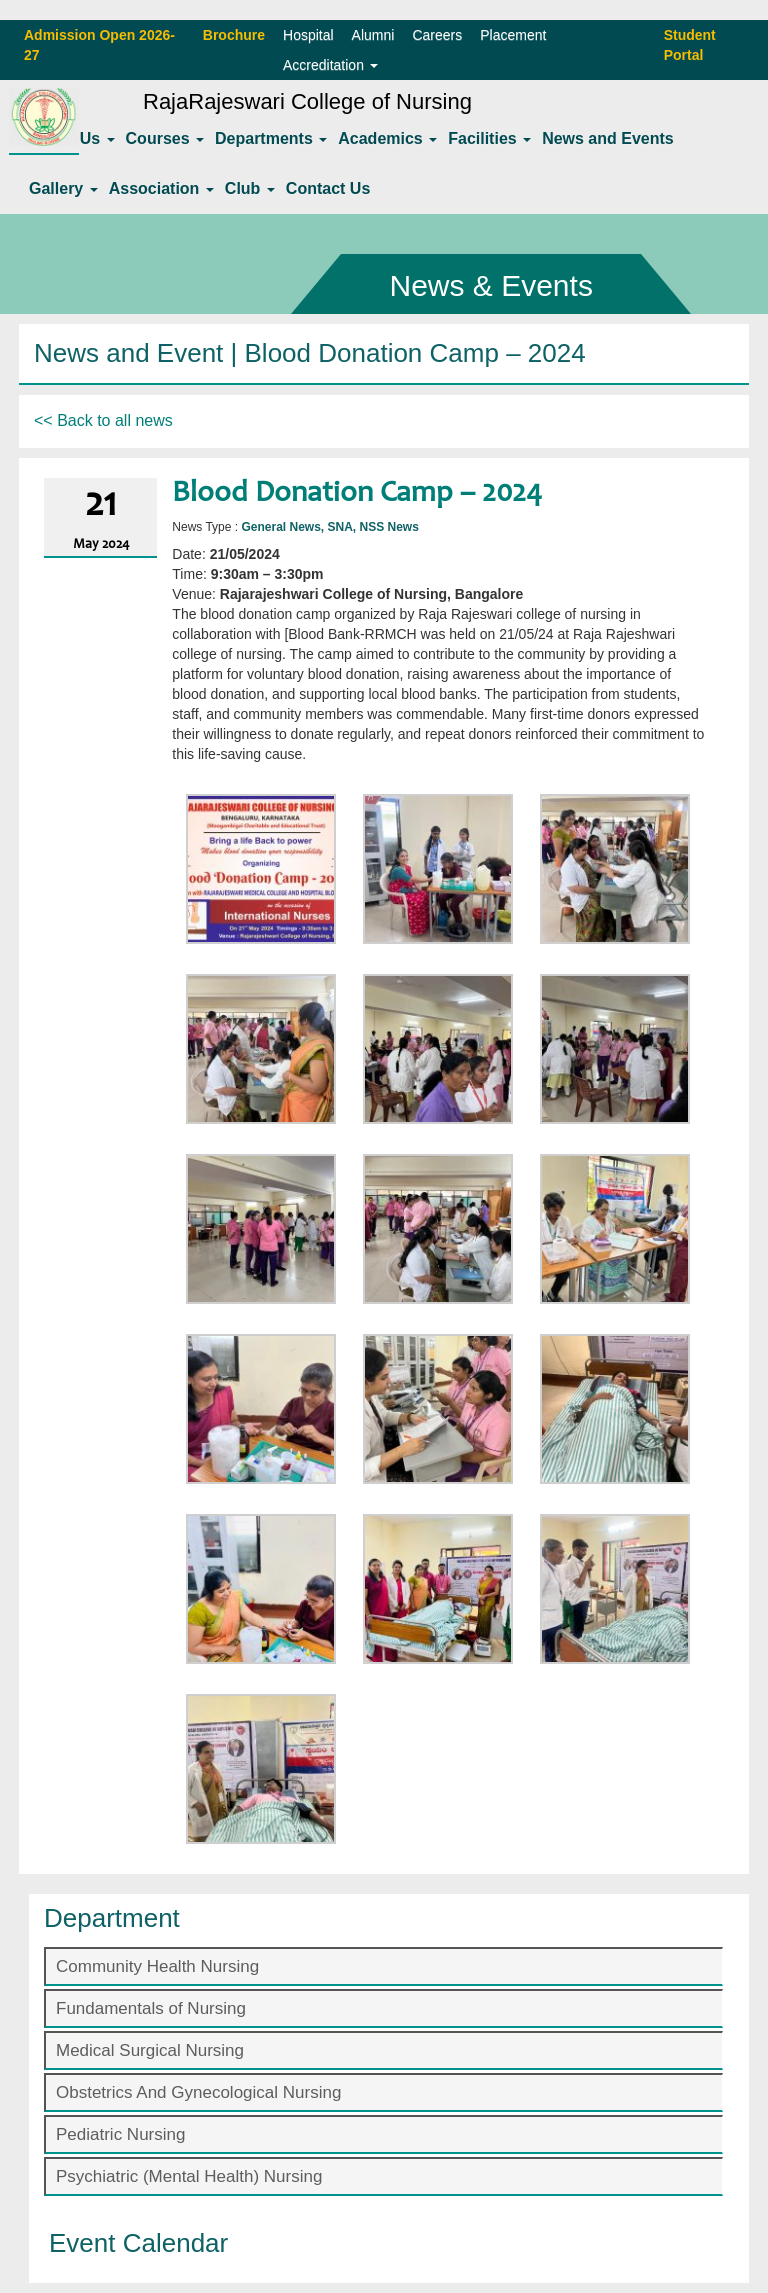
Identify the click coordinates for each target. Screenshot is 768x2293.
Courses (165, 138)
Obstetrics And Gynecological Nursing (198, 2092)
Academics (387, 138)
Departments (271, 138)
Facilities (489, 138)
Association (161, 188)
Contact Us (328, 188)
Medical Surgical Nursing (150, 2050)
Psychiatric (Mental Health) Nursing (189, 2176)
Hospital (308, 35)
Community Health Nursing (157, 1966)
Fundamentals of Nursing (151, 2008)
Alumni (373, 35)
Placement (513, 35)
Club (250, 188)
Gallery (63, 188)
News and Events (608, 138)
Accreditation (330, 65)
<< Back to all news (103, 420)
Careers (437, 35)
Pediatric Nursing (120, 2134)
